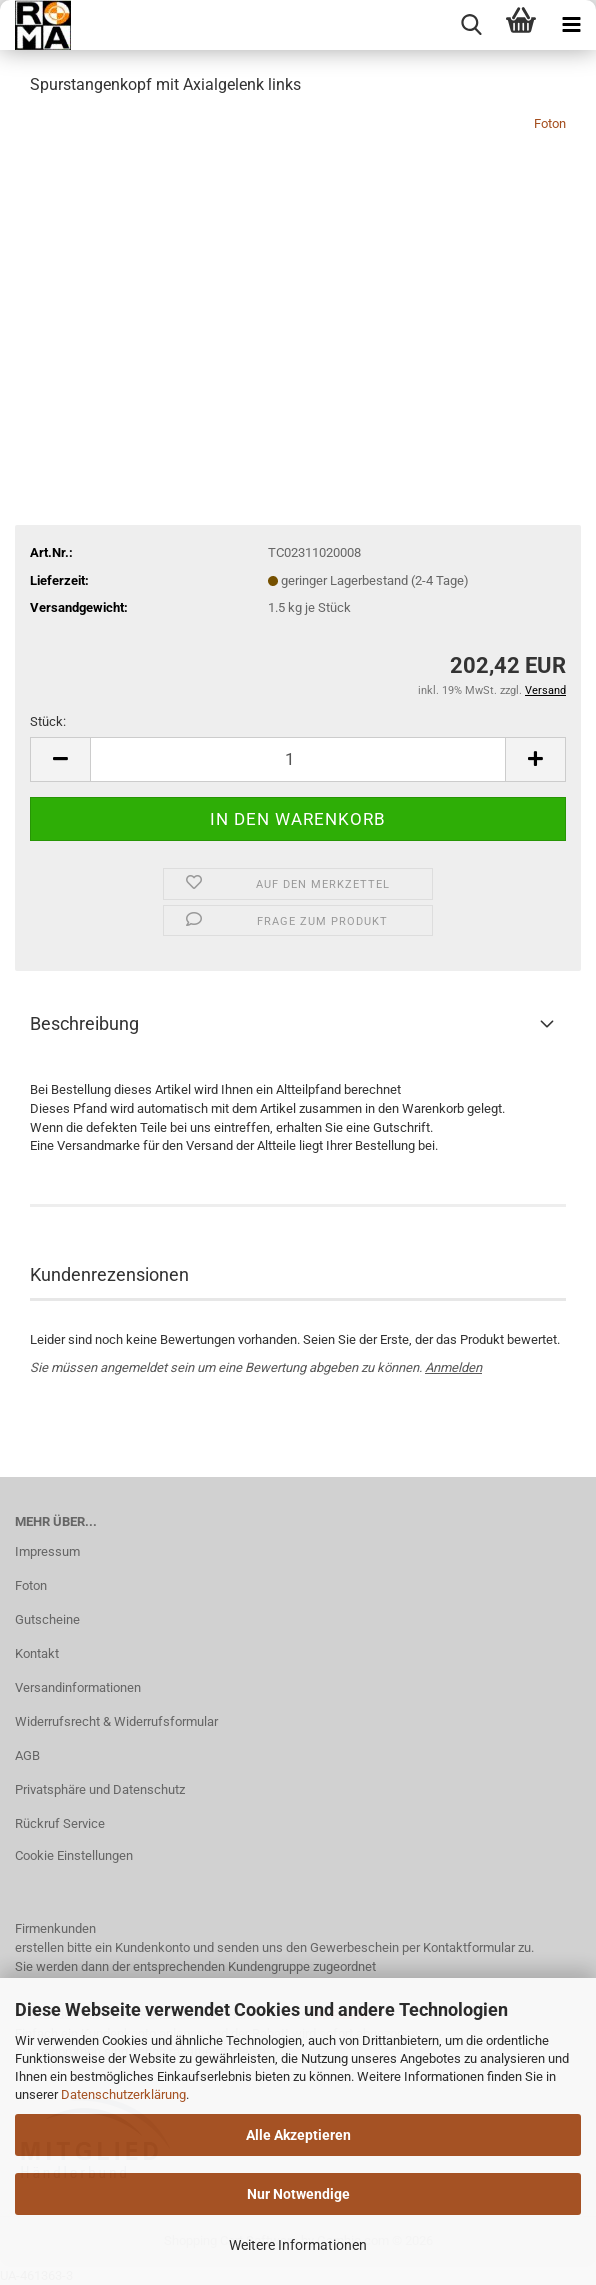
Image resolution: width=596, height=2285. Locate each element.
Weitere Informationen (298, 2245)
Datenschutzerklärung (123, 2094)
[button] (60, 759)
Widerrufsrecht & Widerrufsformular (116, 1721)
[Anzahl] (298, 759)
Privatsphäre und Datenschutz (100, 1789)
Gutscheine (47, 1619)
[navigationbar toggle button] (571, 25)
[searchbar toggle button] (471, 25)
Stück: (48, 721)
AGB (27, 1755)
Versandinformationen (78, 1687)
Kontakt (37, 1653)
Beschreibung (84, 1023)
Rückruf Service (60, 1823)
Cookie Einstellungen (74, 1855)
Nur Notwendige (298, 2194)
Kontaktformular (469, 1947)
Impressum (47, 1551)
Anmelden (453, 1367)
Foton (550, 123)
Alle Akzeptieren (298, 2135)
